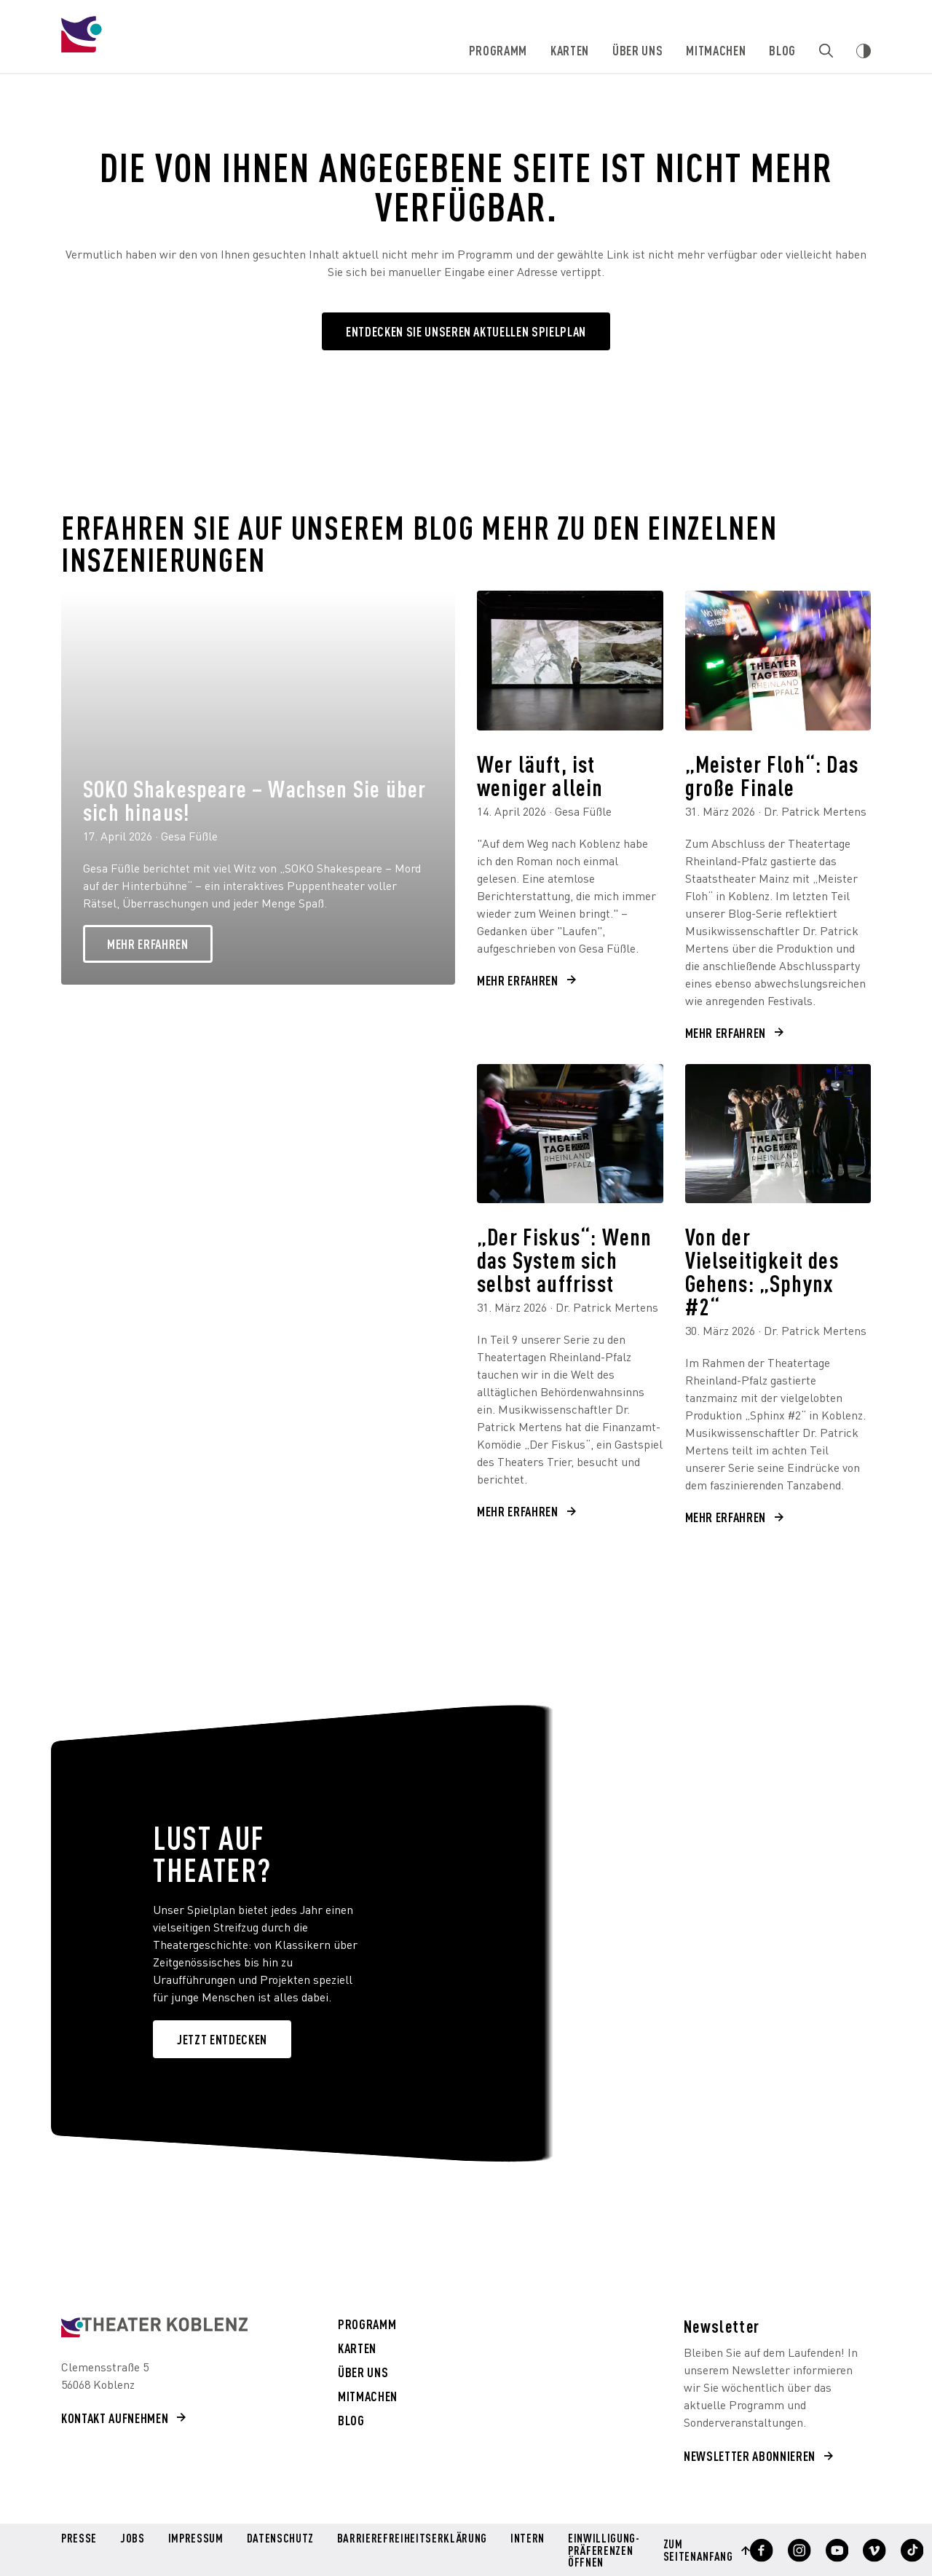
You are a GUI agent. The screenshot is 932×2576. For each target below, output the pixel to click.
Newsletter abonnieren (750, 2455)
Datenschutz (279, 2538)
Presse (79, 2538)
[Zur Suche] (826, 51)
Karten (570, 50)
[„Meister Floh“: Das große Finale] (778, 660)
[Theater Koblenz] (178, 47)
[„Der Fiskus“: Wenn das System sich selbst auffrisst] (570, 1134)
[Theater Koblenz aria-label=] (154, 2327)
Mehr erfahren (148, 943)
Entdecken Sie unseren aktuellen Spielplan (466, 331)
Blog (783, 50)
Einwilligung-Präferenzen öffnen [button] (600, 2549)
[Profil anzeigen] (755, 2550)
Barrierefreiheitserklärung (409, 2538)
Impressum (195, 2538)
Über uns (638, 50)
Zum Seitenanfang (693, 2549)
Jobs (132, 2538)
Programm (499, 50)
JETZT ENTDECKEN (222, 2039)
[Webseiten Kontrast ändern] (863, 51)
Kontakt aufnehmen (114, 2417)
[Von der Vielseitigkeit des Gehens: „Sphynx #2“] (778, 1134)
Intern (524, 2538)
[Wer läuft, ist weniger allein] (570, 660)
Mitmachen (716, 50)
